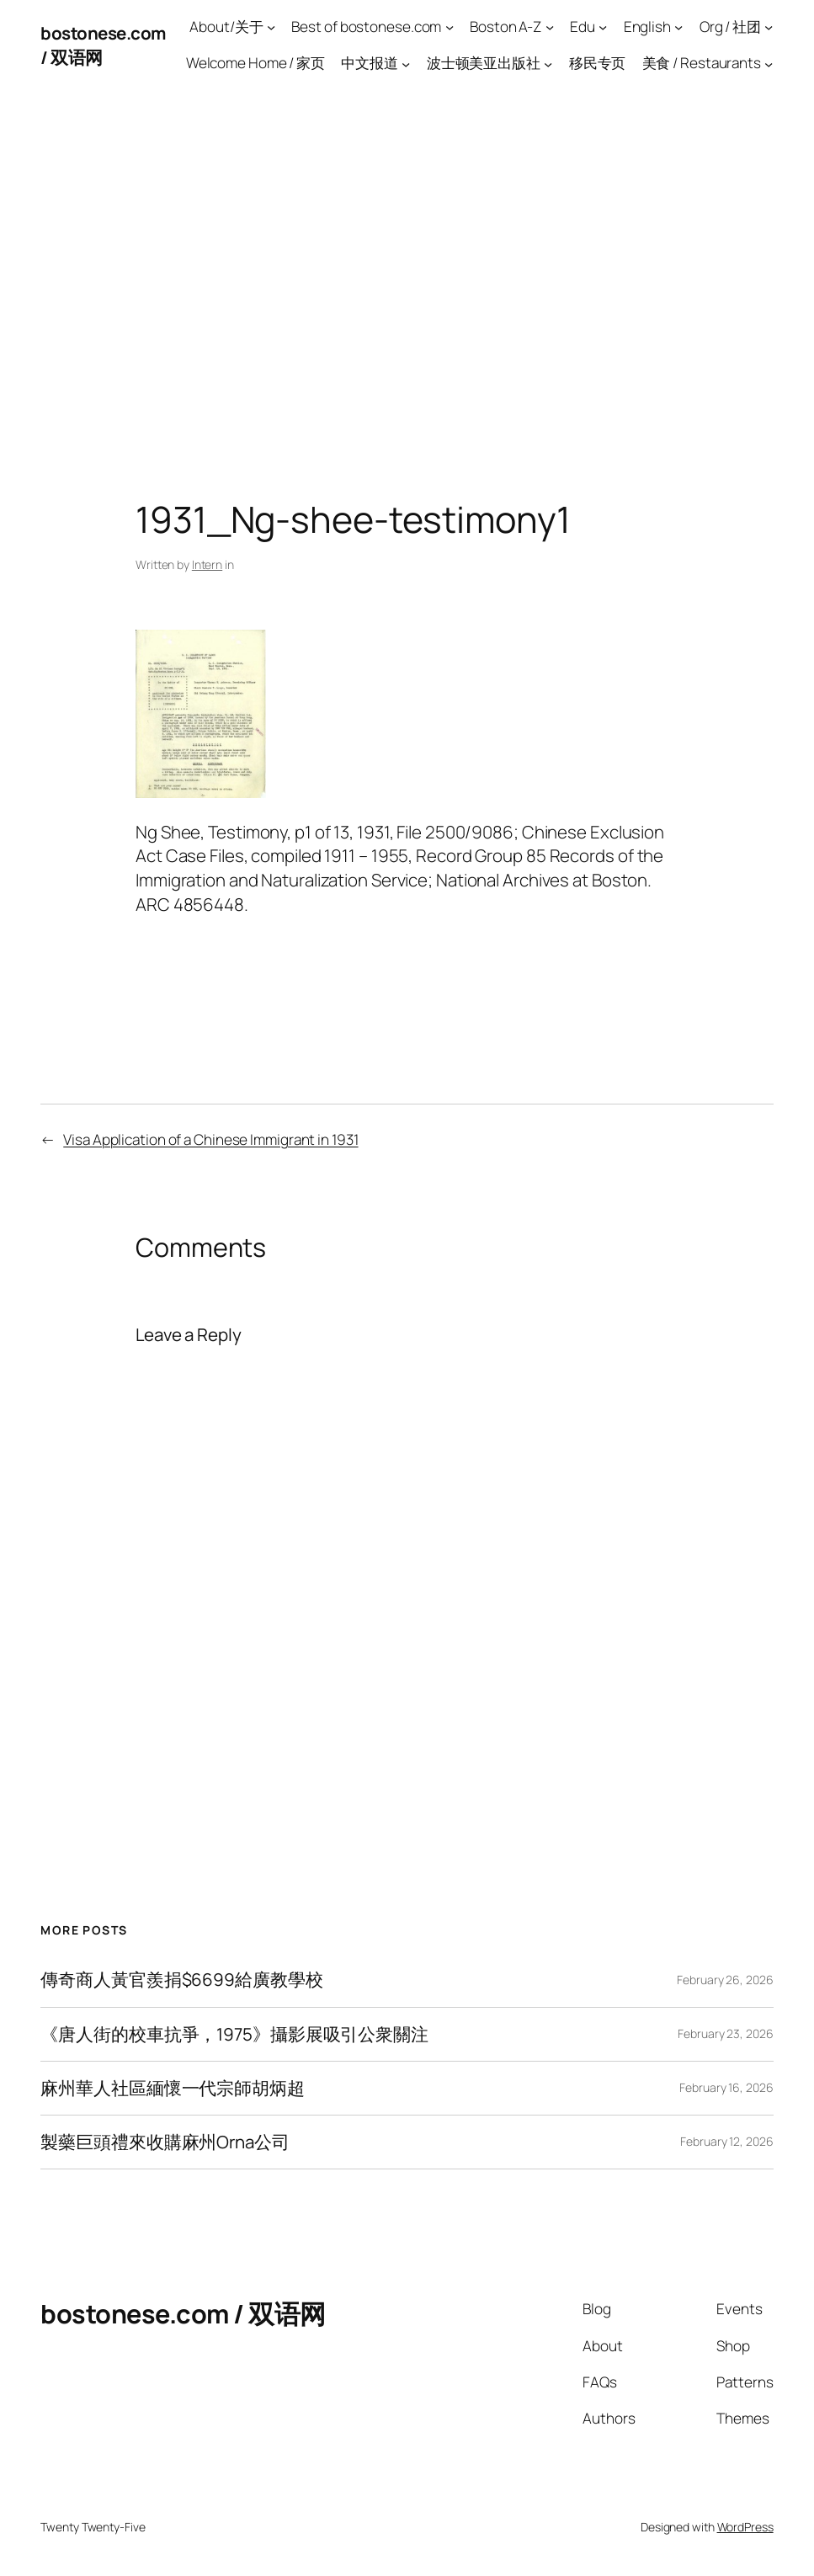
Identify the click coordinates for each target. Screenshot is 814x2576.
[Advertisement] (407, 268)
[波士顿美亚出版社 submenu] (548, 63)
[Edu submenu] (603, 27)
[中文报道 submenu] (406, 63)
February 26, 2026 (725, 1980)
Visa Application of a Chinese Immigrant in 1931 (210, 1139)
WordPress (745, 2527)
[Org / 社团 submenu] (768, 27)
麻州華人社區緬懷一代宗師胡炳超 (172, 2088)
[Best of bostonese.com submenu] (449, 27)
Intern (207, 564)
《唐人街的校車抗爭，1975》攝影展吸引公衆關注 (234, 2034)
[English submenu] (678, 27)
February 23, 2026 (725, 2033)
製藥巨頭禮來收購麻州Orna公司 (164, 2142)
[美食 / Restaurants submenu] (768, 63)
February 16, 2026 (726, 2087)
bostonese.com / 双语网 (183, 2313)
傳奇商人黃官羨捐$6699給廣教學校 (181, 1979)
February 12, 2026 (726, 2141)
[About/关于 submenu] (271, 27)
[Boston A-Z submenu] (549, 27)
